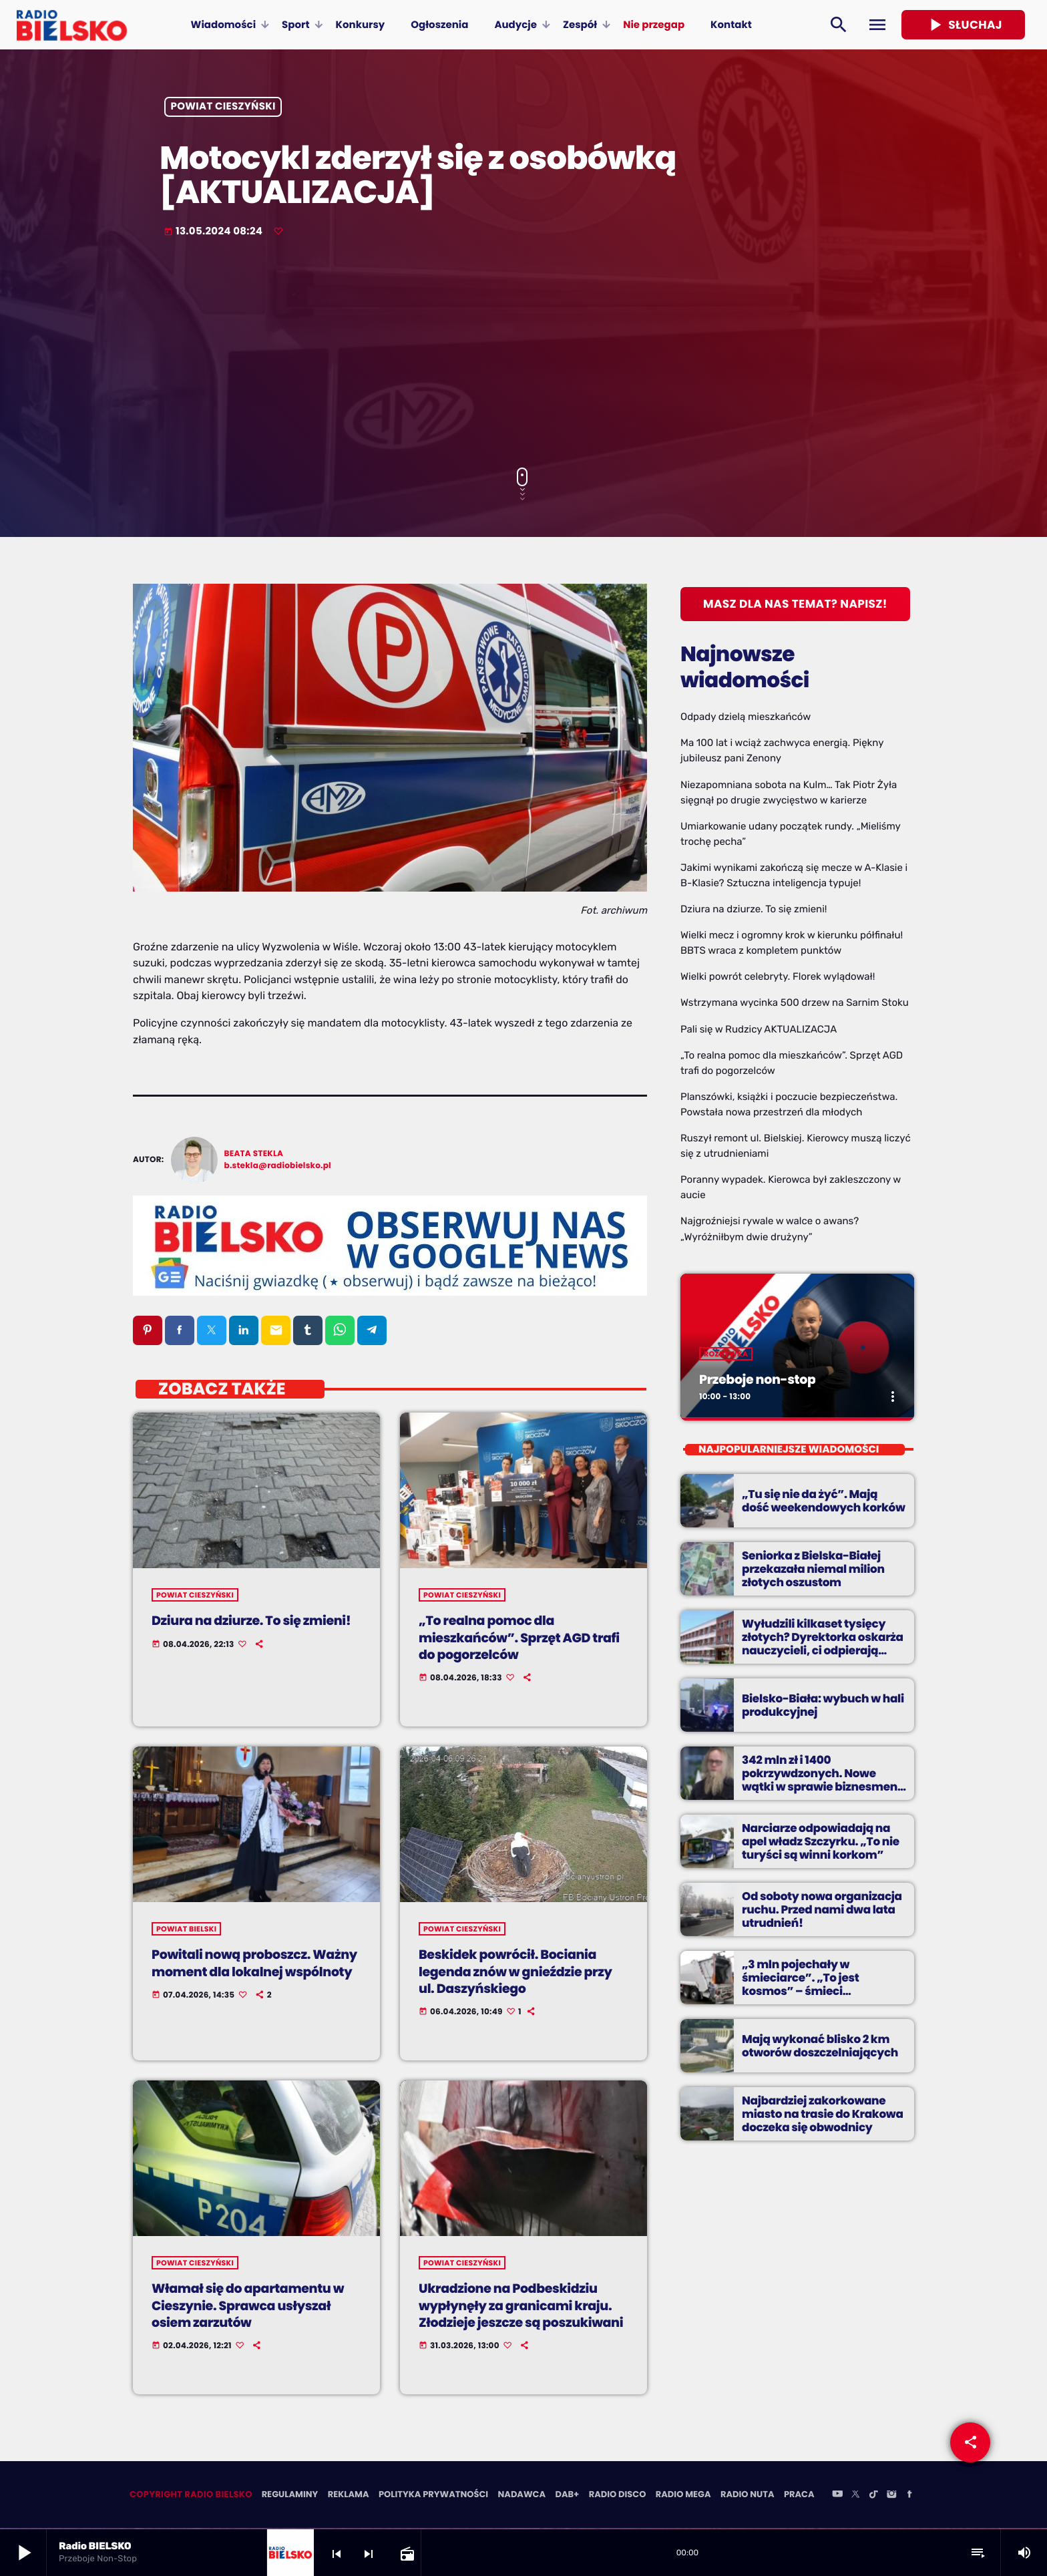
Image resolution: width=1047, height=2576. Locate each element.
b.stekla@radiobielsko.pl (277, 1165)
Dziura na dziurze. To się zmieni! (753, 909)
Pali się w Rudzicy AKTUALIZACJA (758, 1029)
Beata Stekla (254, 1153)
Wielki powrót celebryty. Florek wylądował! (777, 976)
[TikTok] (873, 2496)
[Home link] (72, 24)
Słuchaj (963, 24)
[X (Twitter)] (855, 2496)
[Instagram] (891, 2496)
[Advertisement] (523, 353)
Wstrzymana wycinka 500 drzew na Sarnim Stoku (794, 1002)
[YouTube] (837, 2496)
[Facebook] (909, 2496)
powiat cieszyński (223, 107)
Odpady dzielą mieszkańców (745, 717)
